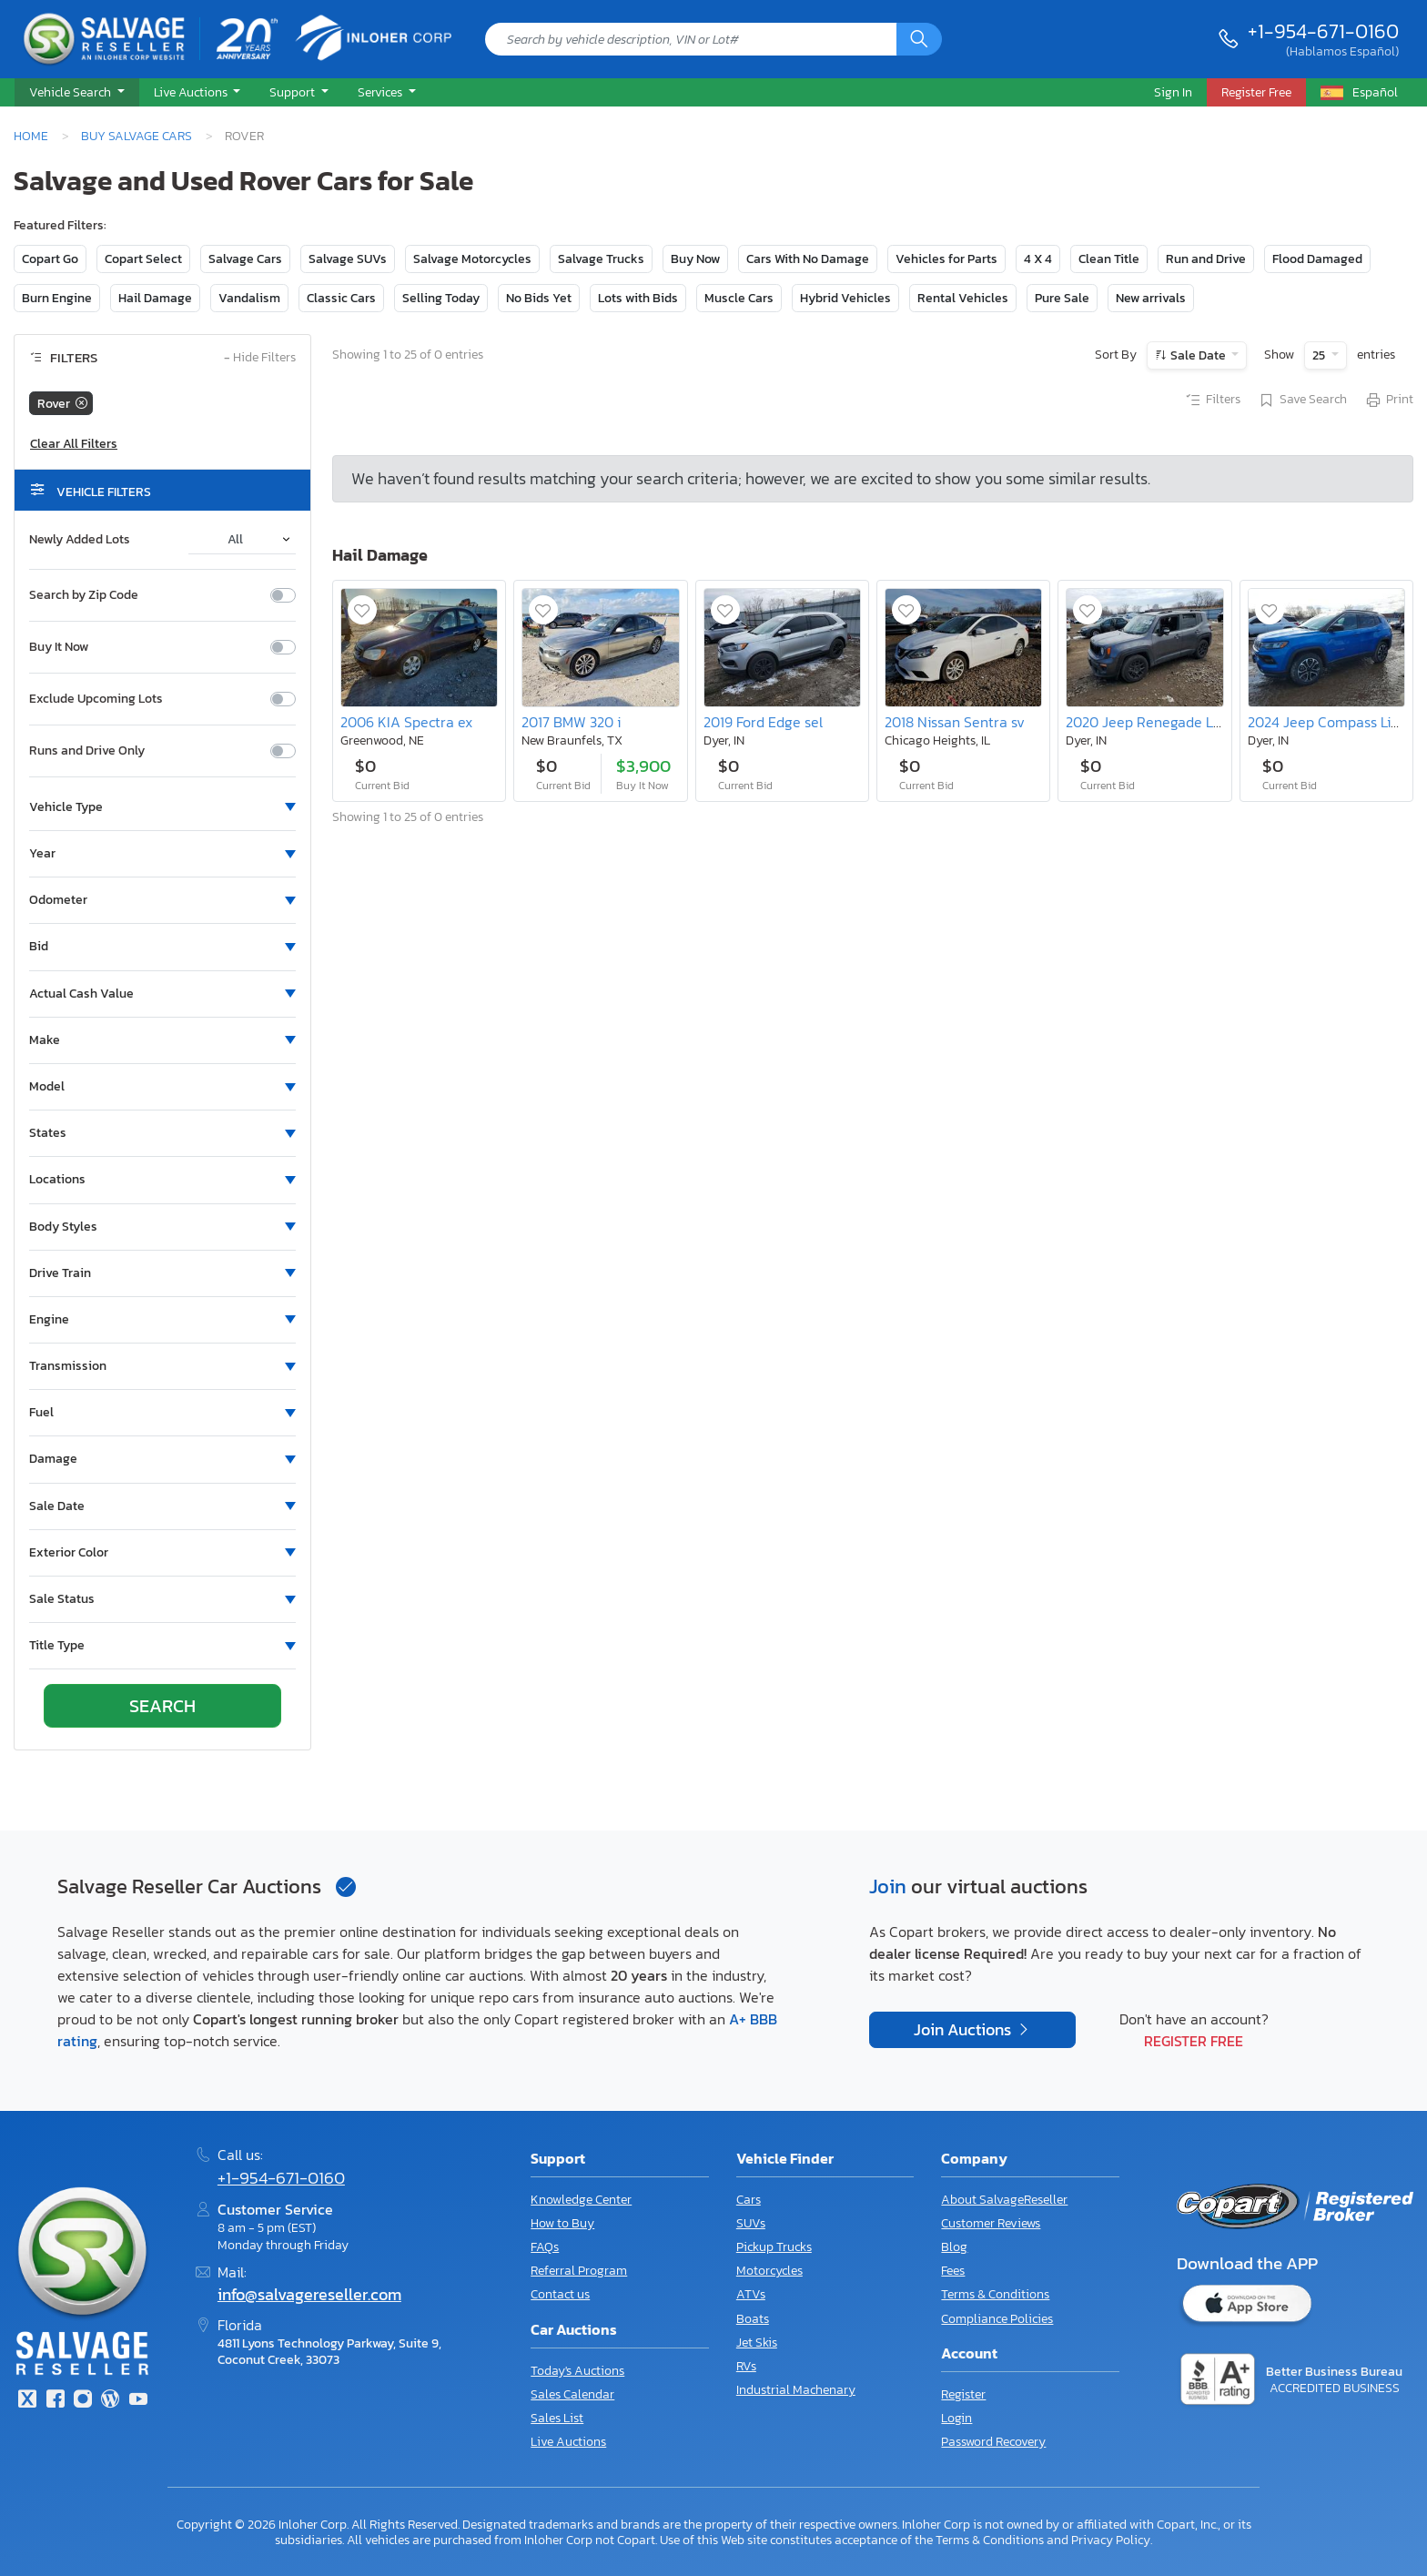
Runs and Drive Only (87, 751)
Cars (748, 2199)
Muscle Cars (739, 298)
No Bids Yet (539, 298)
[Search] (919, 39)
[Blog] (110, 2400)
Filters (1212, 400)
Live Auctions (568, 2441)
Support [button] (293, 92)
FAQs (545, 2247)
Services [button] (381, 92)
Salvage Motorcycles (472, 259)
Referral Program (579, 2270)
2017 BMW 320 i (571, 722)
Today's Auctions (577, 2370)
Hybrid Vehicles (845, 298)
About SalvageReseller (1004, 2199)
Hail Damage (155, 298)
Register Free (1193, 2041)
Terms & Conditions (995, 2294)
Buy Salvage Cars (136, 136)
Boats (752, 2318)
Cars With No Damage (807, 259)
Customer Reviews (990, 2223)
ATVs (750, 2294)
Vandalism (249, 298)
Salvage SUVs (348, 259)
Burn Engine (57, 298)
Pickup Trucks (774, 2247)
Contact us (560, 2294)
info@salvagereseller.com (309, 2295)
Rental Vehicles (962, 298)
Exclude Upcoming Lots (96, 699)
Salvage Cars (245, 259)
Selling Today (441, 298)
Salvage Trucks (601, 259)
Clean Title (1108, 259)
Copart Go (50, 259)
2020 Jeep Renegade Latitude (1163, 722)
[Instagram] (82, 2400)
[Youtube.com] (138, 2400)
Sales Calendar (572, 2394)
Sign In (1173, 92)
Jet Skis (756, 2342)
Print (1388, 400)
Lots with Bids (638, 298)
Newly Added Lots (79, 540)
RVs (746, 2366)
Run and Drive (1206, 259)
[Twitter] (27, 2400)
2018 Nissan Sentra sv (955, 722)
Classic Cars (341, 298)
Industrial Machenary (795, 2389)
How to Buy (562, 2223)
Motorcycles (769, 2270)
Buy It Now (58, 647)
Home (31, 136)
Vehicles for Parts (946, 259)
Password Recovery (993, 2441)
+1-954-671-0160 (1323, 30)
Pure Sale (1062, 298)
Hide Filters (260, 358)
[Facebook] (54, 2400)
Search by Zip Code (83, 595)
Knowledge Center (581, 2199)
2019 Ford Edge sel (763, 722)
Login (956, 2418)
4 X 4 (1038, 259)
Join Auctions (964, 2030)
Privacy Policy (1110, 2539)
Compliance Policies (997, 2318)
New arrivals (1151, 298)
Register (963, 2394)
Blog (954, 2247)
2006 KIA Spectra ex (406, 722)
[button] (77, 92)
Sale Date (1198, 355)
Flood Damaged (1317, 259)
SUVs (750, 2223)
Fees (953, 2270)
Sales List (557, 2418)
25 (1320, 355)
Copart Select (143, 259)
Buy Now (695, 259)
